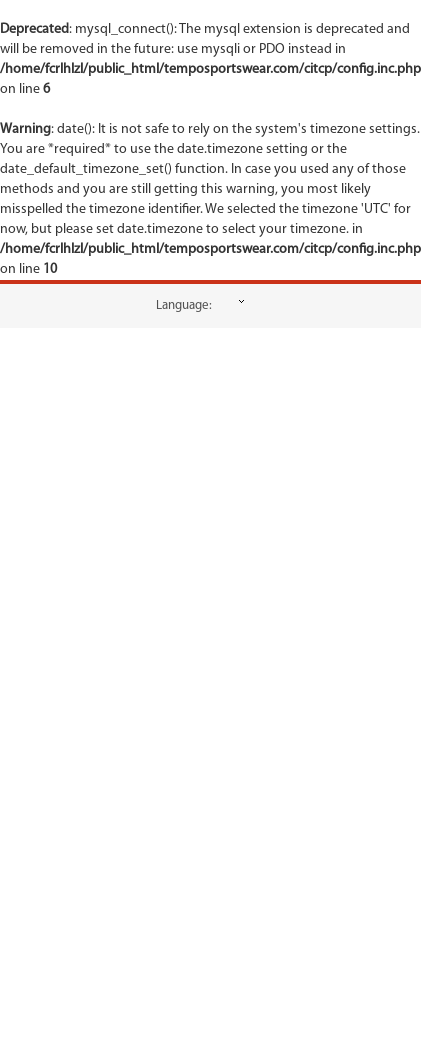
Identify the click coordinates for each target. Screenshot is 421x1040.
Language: (184, 305)
